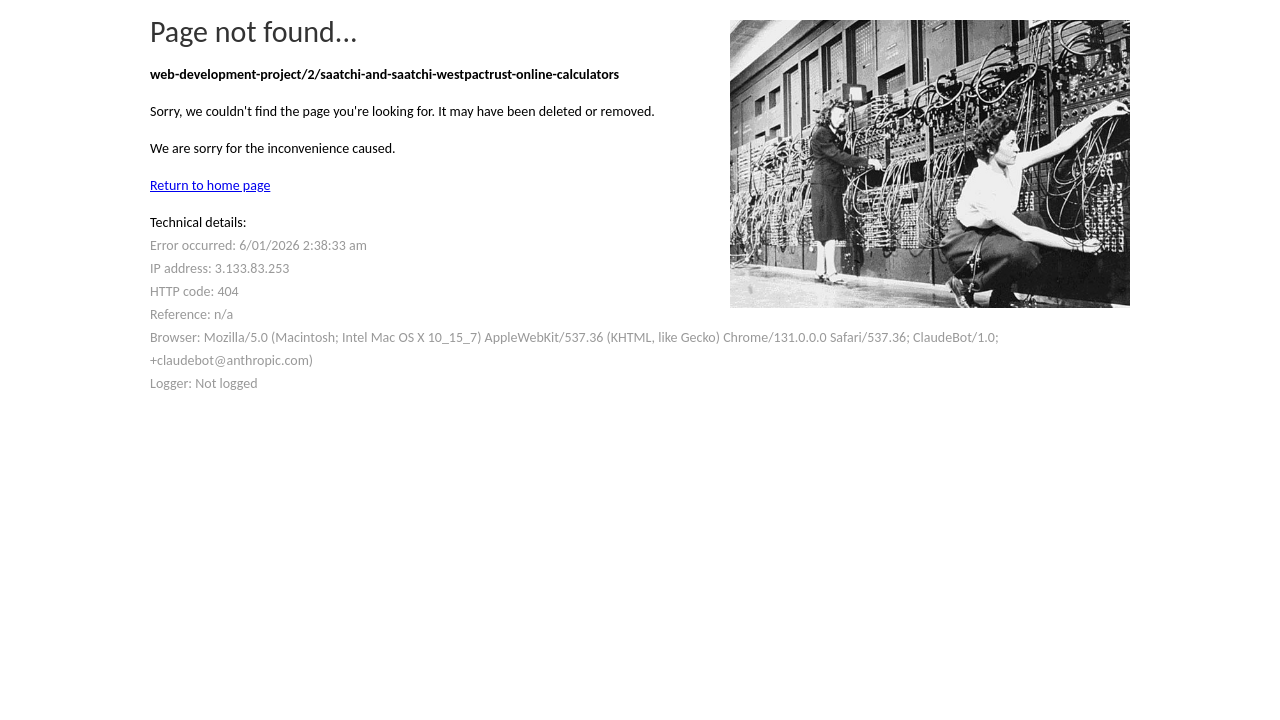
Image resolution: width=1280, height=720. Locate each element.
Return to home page (210, 185)
